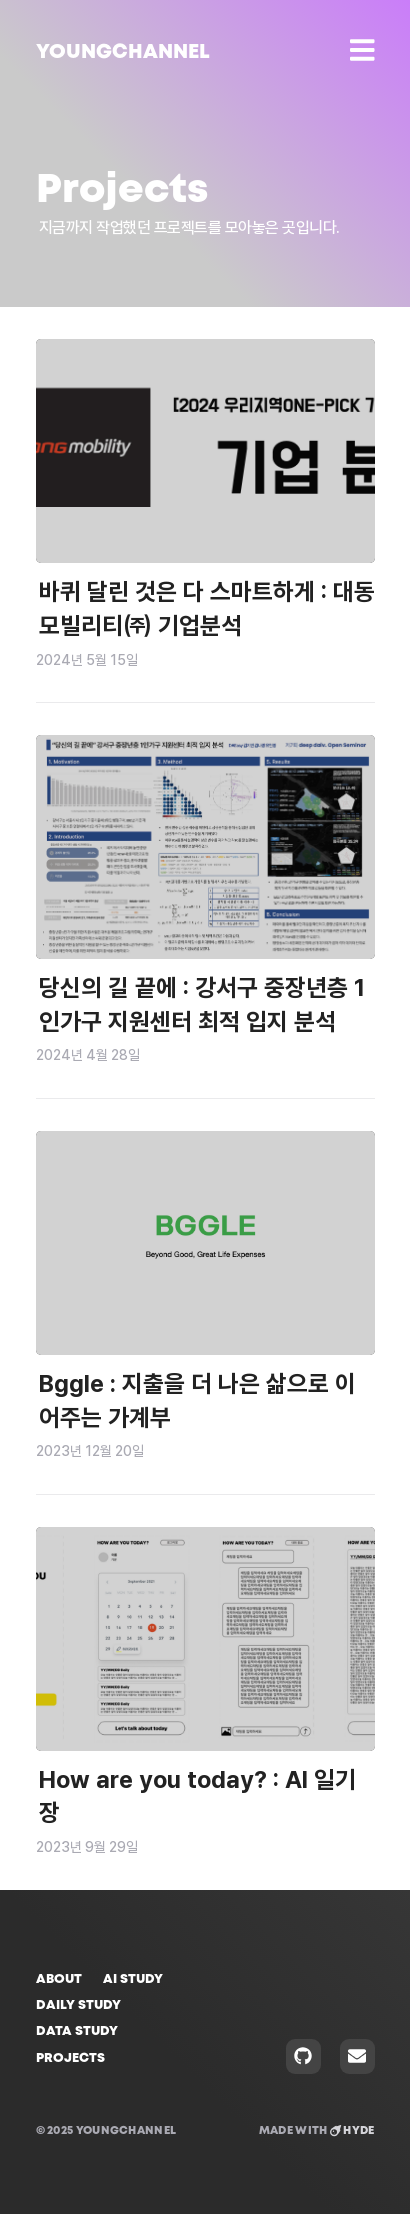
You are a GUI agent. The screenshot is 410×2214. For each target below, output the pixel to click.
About (59, 1979)
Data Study (77, 2031)
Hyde (352, 2131)
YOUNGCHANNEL (123, 52)
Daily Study (78, 2005)
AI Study (133, 1979)
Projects (70, 2058)
